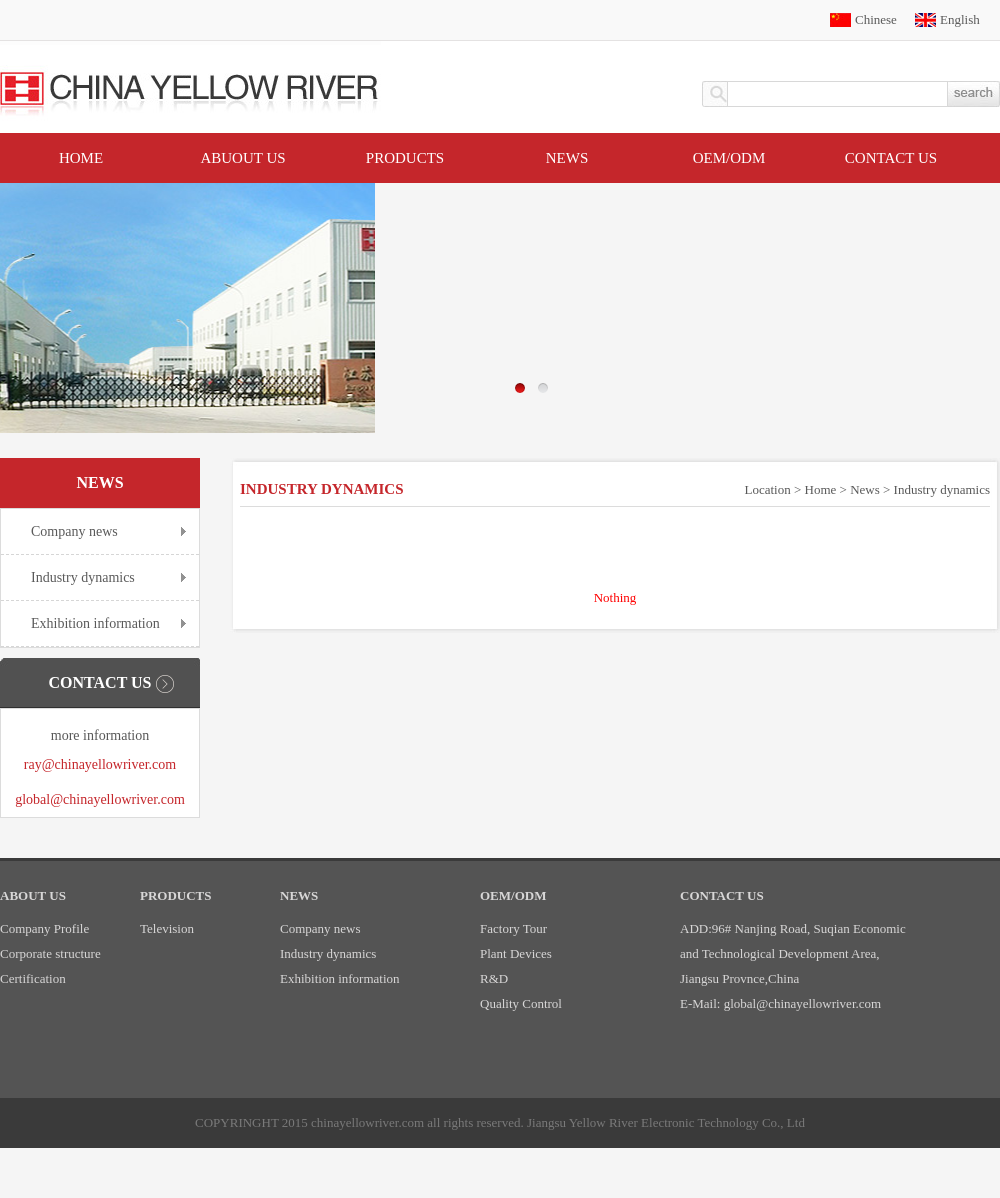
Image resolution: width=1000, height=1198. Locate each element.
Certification (33, 978)
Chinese (876, 19)
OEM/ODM (729, 158)
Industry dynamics (83, 577)
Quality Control (521, 1003)
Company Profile (44, 928)
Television (167, 928)
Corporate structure (50, 953)
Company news (74, 531)
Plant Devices (516, 953)
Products (405, 158)
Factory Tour (513, 928)
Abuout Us (242, 158)
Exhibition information (95, 623)
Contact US (891, 158)
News (567, 158)
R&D (494, 978)
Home (81, 158)
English (960, 19)
